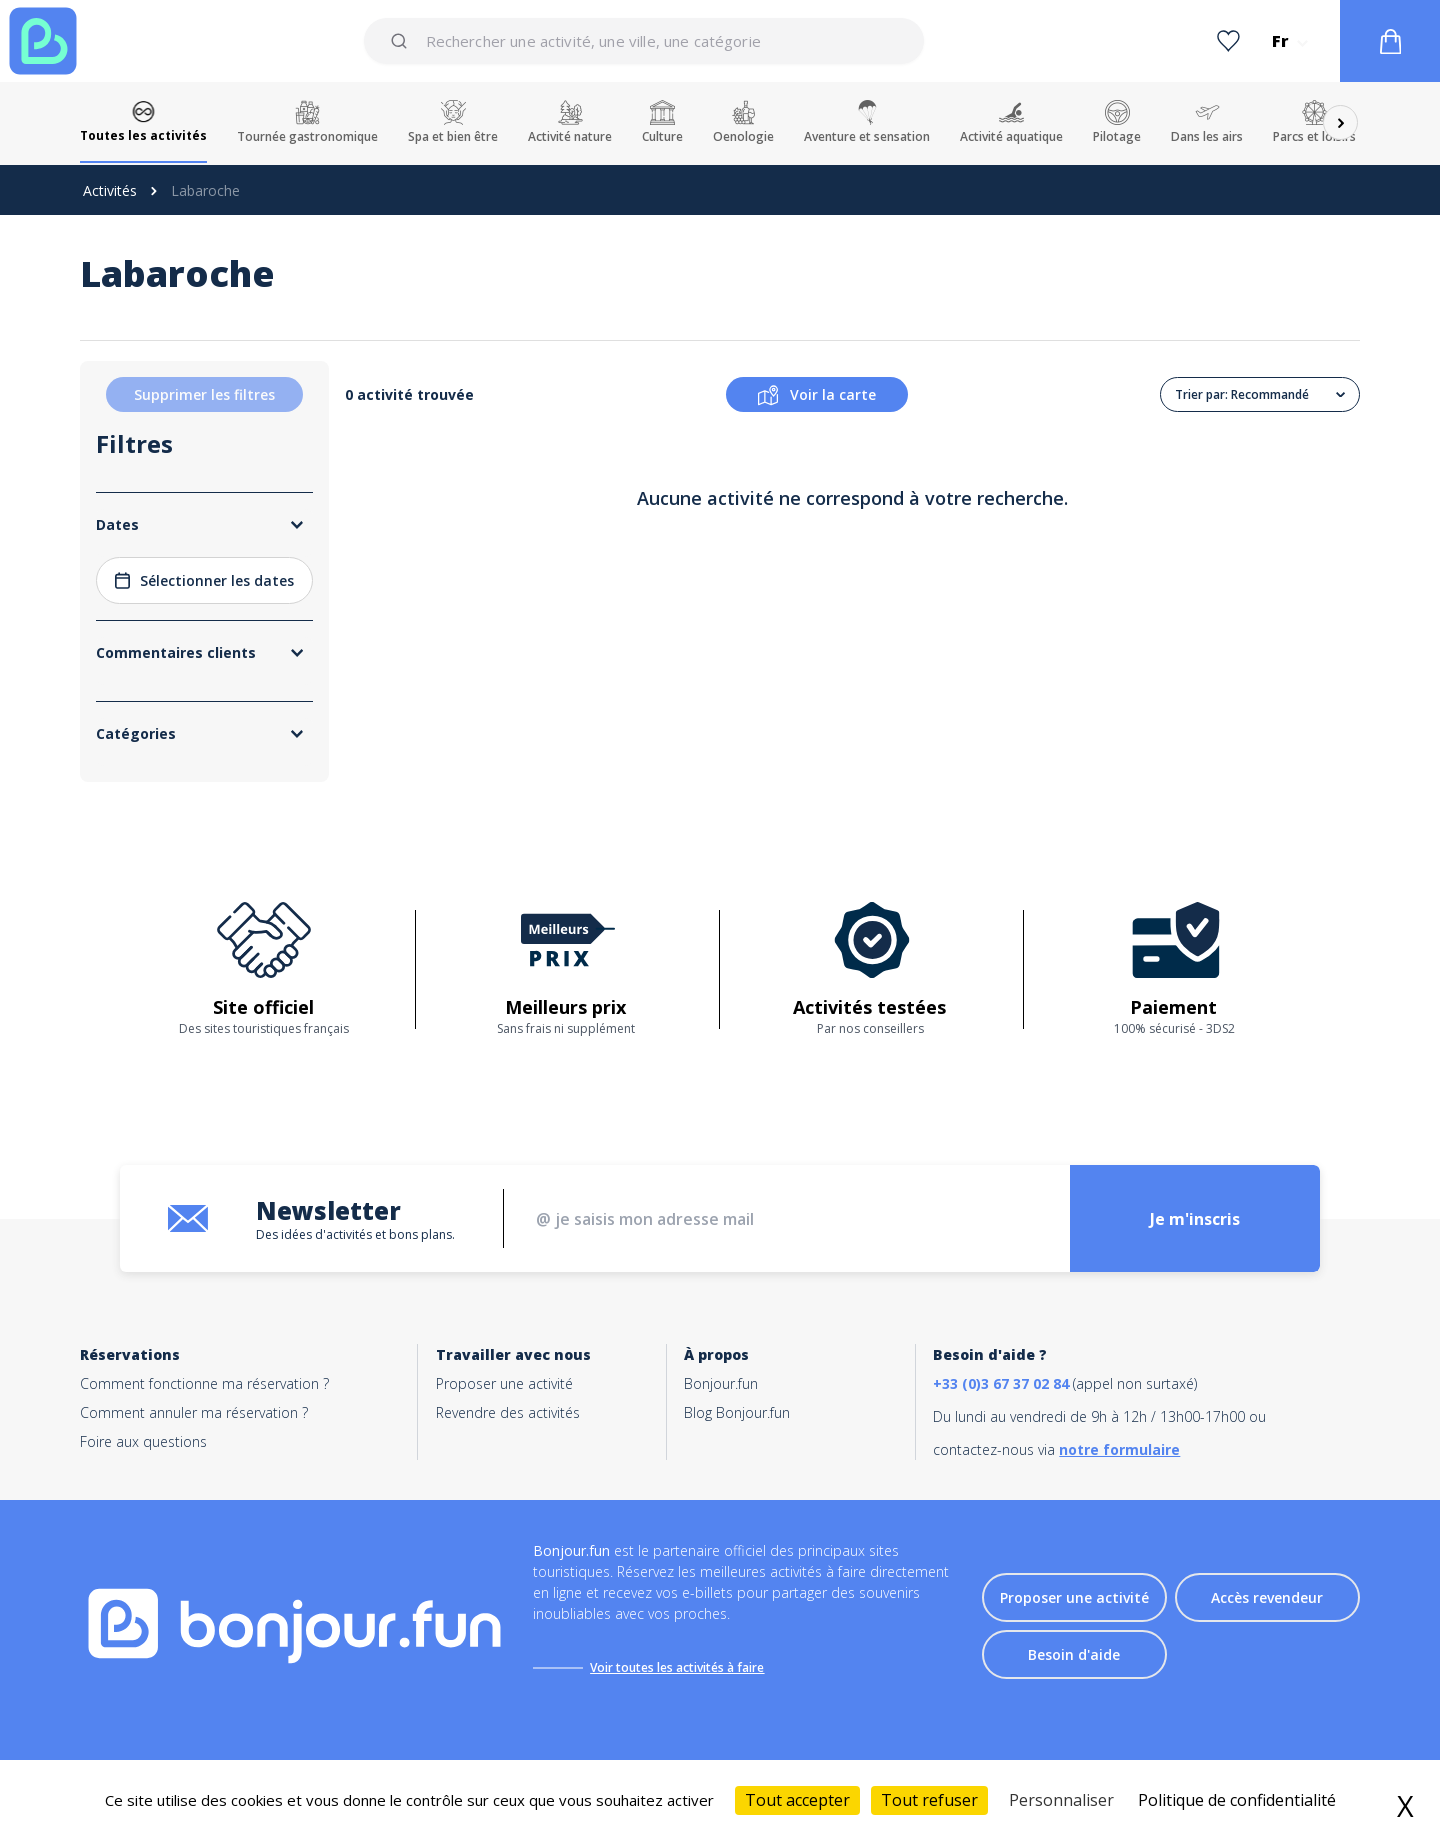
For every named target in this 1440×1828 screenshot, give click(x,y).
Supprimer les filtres (204, 394)
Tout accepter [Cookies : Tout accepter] (797, 1800)
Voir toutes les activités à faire (677, 1667)
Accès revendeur (1267, 1597)
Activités (110, 190)
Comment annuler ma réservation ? (194, 1412)
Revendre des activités (508, 1412)
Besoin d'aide (1074, 1654)
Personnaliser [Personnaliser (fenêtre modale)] (1061, 1800)
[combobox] (643, 41)
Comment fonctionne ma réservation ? (204, 1383)
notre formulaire (1119, 1449)
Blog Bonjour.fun (737, 1412)
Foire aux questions (143, 1441)
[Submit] (402, 41)
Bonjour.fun (721, 1383)
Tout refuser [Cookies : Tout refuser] (929, 1800)
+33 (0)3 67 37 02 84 (1001, 1383)
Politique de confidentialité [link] (1237, 1800)
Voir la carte (817, 395)
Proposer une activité (504, 1383)
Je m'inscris (1195, 1219)
